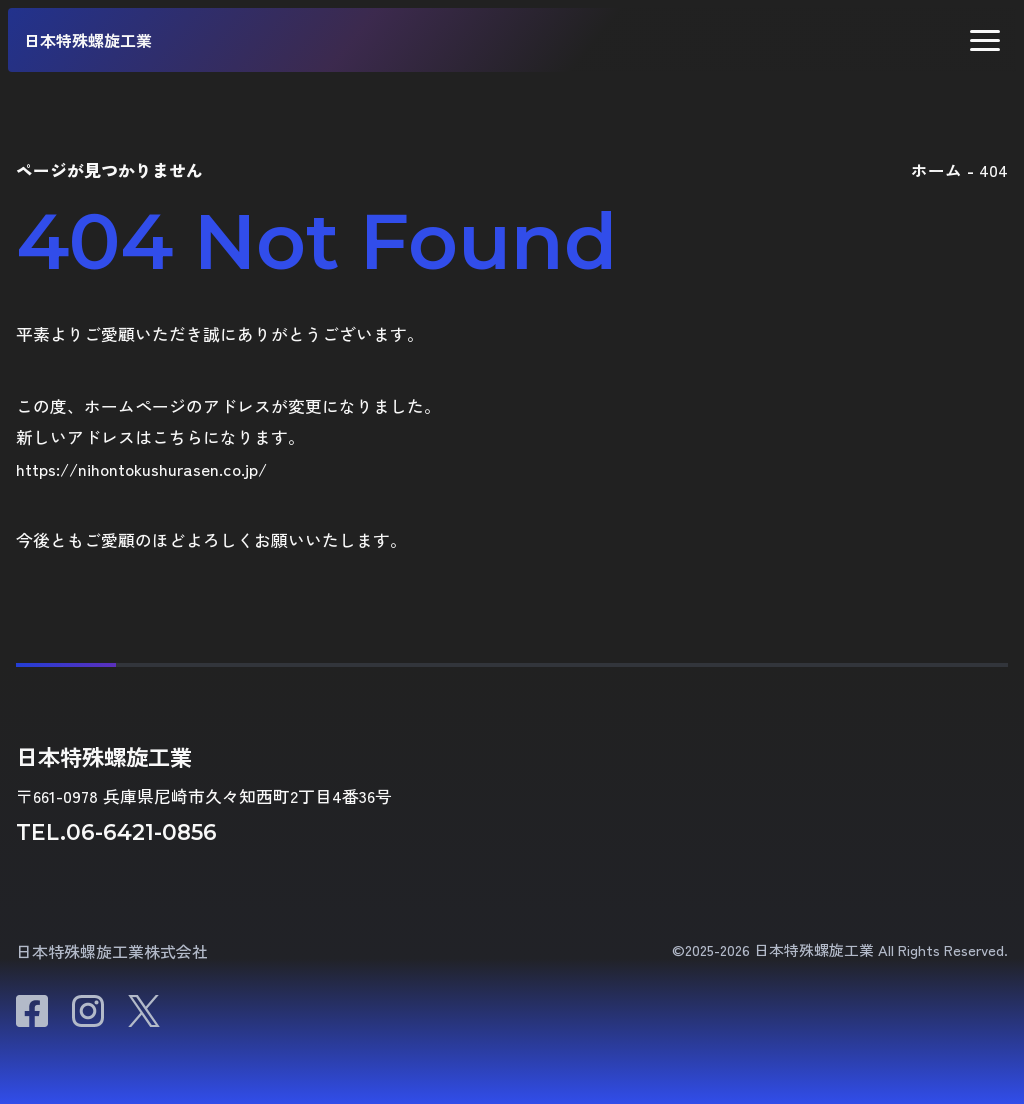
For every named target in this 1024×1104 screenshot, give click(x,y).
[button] (985, 40)
